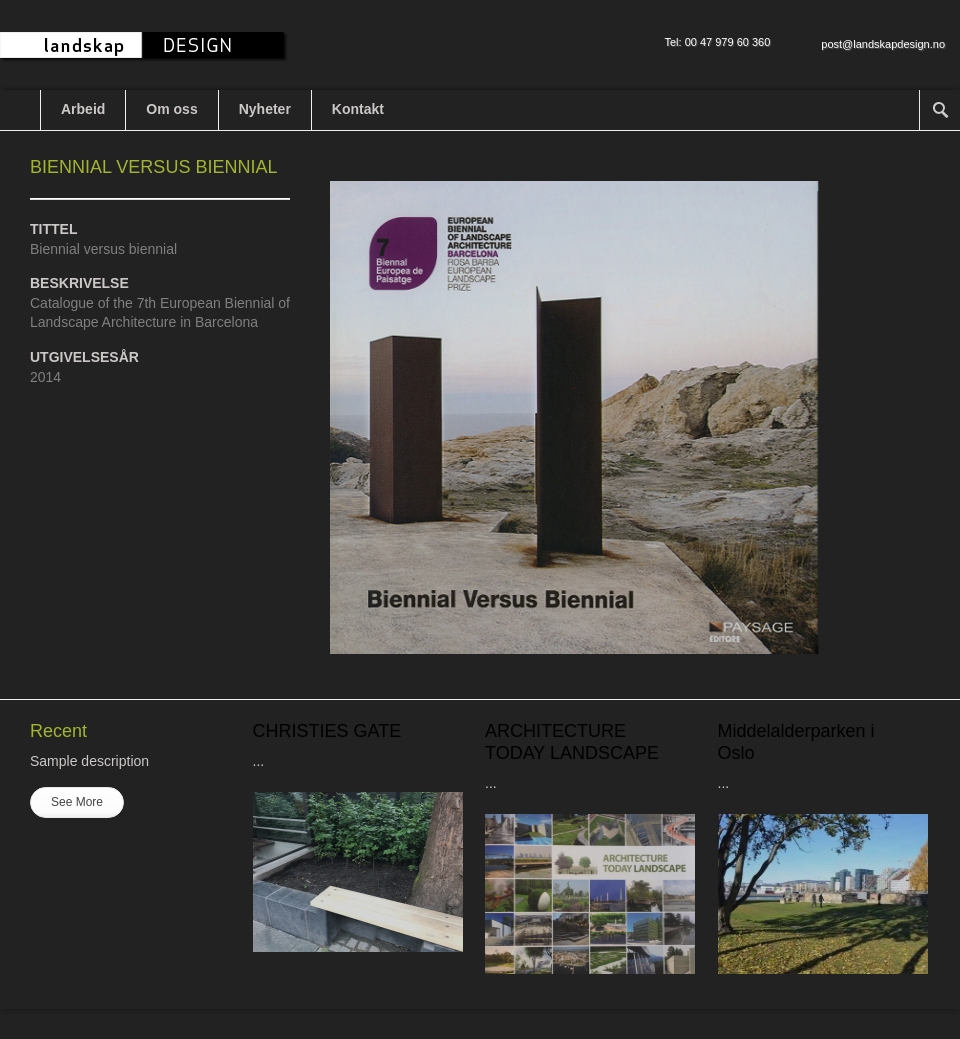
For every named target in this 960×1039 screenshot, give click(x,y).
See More (77, 802)
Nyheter (265, 109)
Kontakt (358, 109)
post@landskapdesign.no (883, 44)
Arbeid (83, 109)
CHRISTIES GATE (327, 731)
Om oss (171, 109)
